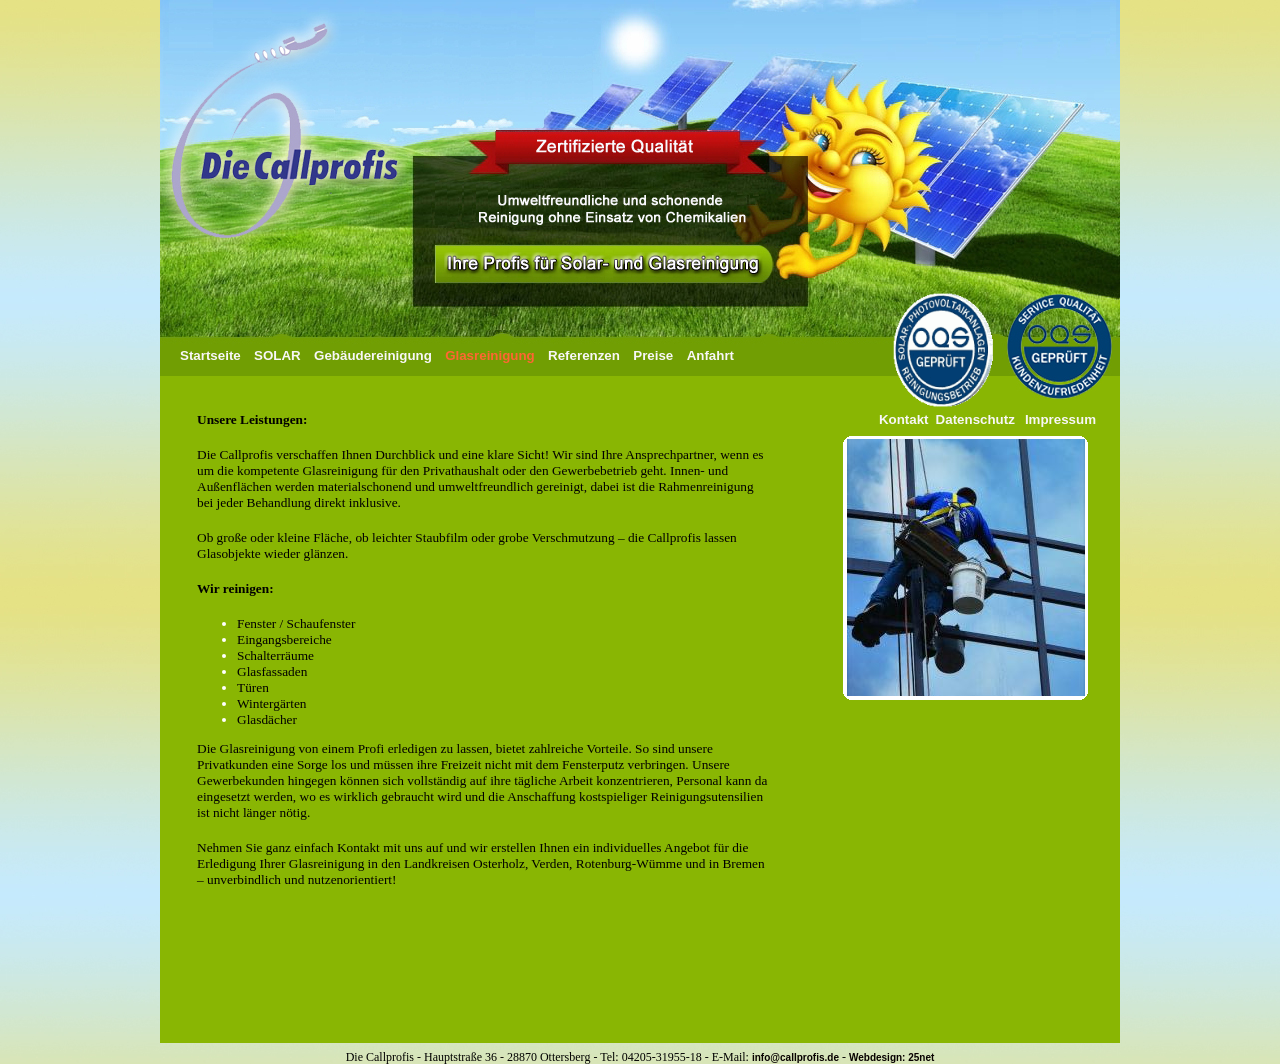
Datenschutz (973, 419)
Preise (653, 355)
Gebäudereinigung (373, 355)
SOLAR (277, 355)
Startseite (210, 355)
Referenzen (584, 355)
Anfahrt (710, 355)
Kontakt (904, 419)
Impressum (1060, 419)
